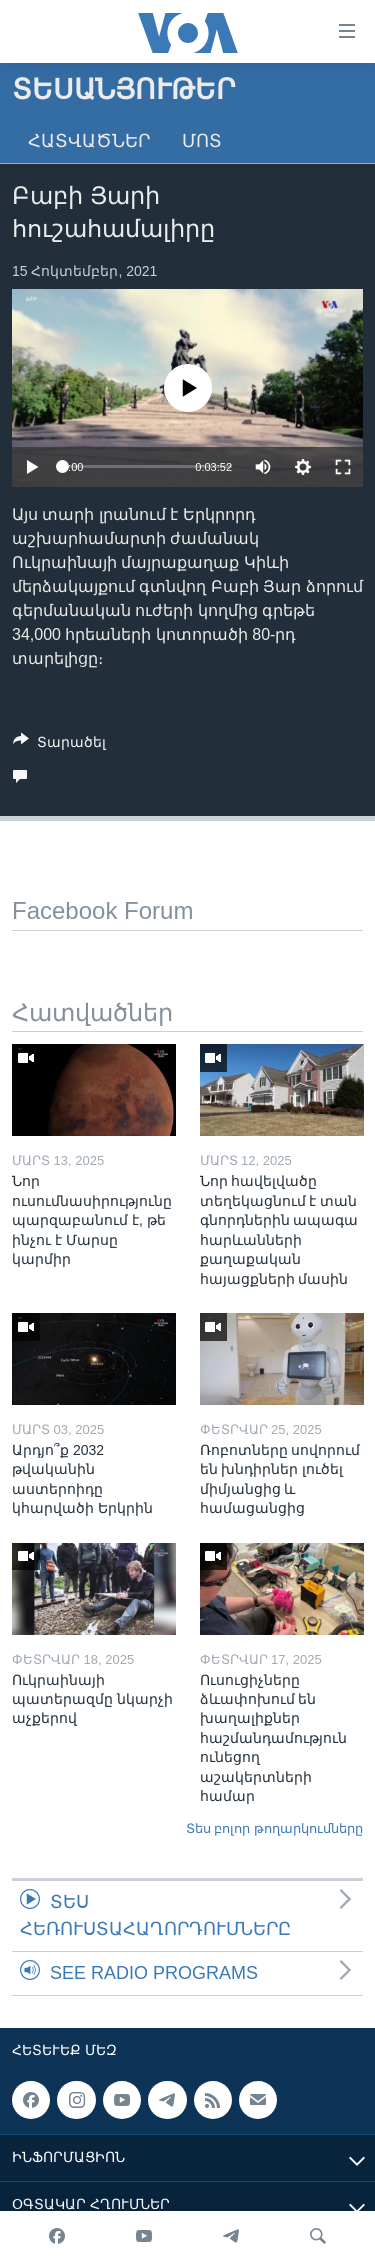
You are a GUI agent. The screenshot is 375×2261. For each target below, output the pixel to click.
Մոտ (202, 141)
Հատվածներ (89, 141)
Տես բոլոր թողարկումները (274, 1828)
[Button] (59, 745)
